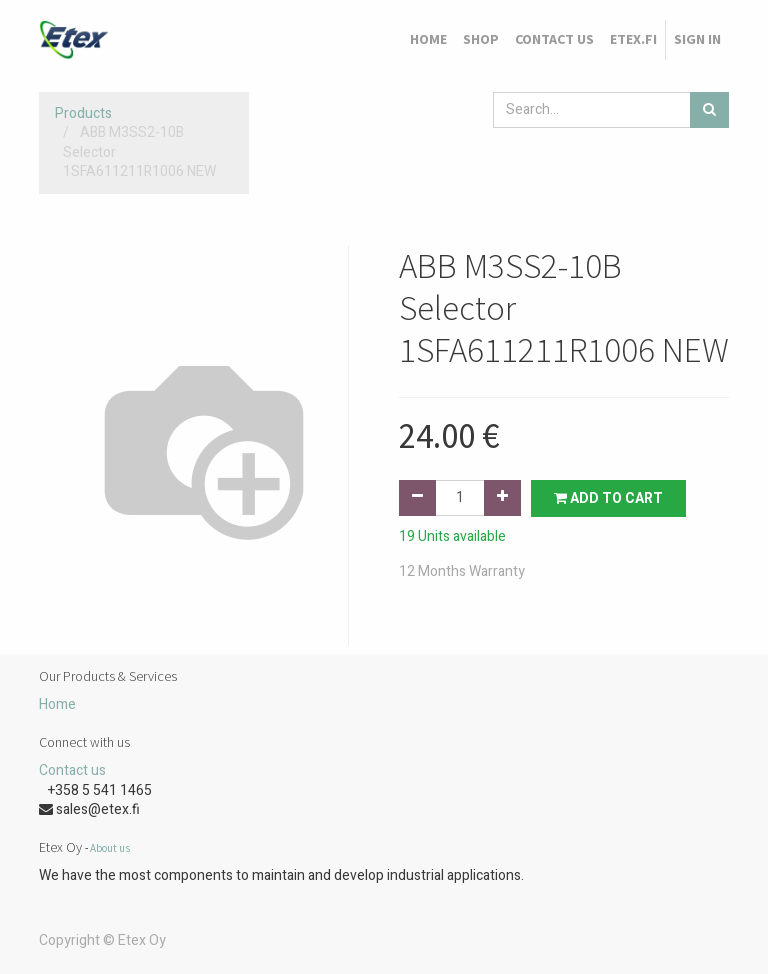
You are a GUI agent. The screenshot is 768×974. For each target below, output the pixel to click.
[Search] (709, 110)
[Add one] (502, 498)
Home (57, 704)
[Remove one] (417, 498)
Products (83, 113)
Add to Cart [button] (608, 498)
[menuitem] (428, 40)
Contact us (72, 770)
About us (110, 848)
